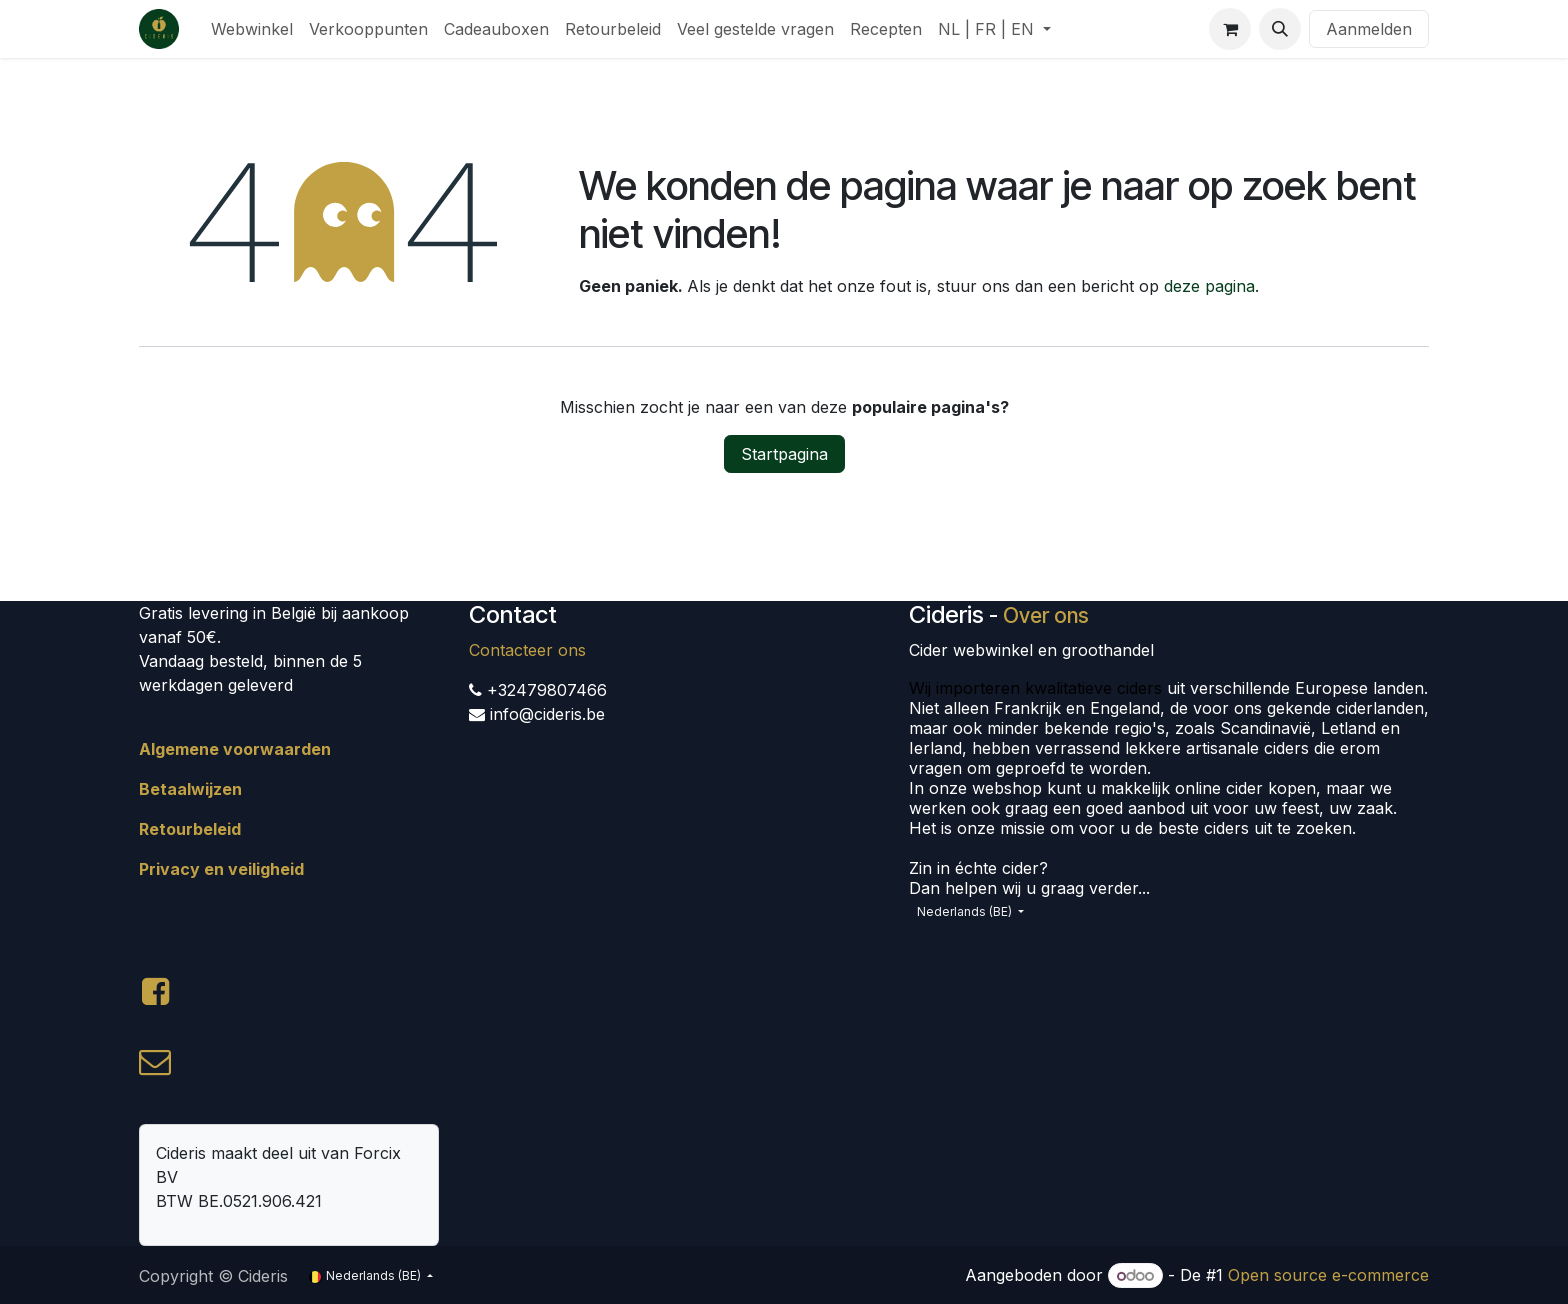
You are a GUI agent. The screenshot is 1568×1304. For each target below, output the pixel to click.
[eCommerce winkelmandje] (1230, 29)
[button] (1280, 29)
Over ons (1046, 615)
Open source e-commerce (1328, 1275)
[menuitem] (252, 29)
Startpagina (784, 454)
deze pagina (1209, 286)
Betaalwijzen (190, 789)
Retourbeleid (190, 829)
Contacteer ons (527, 650)
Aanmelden (1369, 29)
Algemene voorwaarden (235, 749)
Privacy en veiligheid (221, 869)
